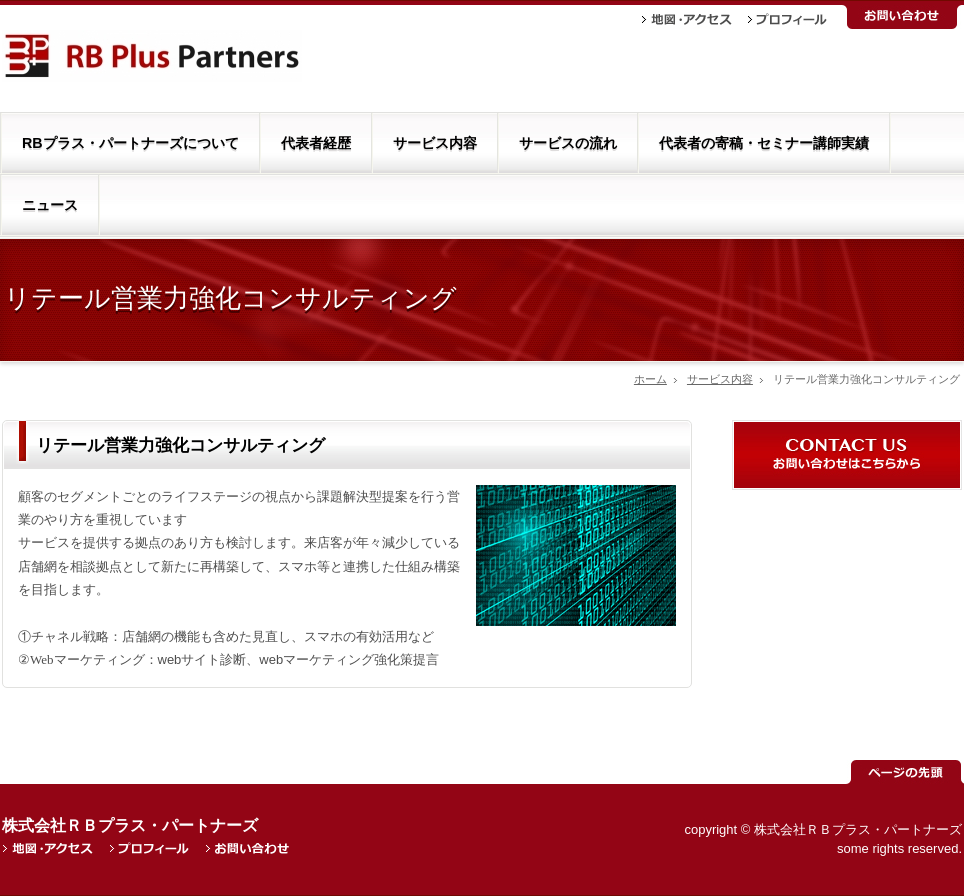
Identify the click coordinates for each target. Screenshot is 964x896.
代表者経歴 (316, 143)
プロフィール (787, 19)
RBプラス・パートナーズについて (130, 143)
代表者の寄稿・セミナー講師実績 (764, 143)
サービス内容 (435, 143)
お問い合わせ (902, 17)
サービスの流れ (568, 143)
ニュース (50, 205)
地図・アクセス (687, 19)
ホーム (650, 379)
